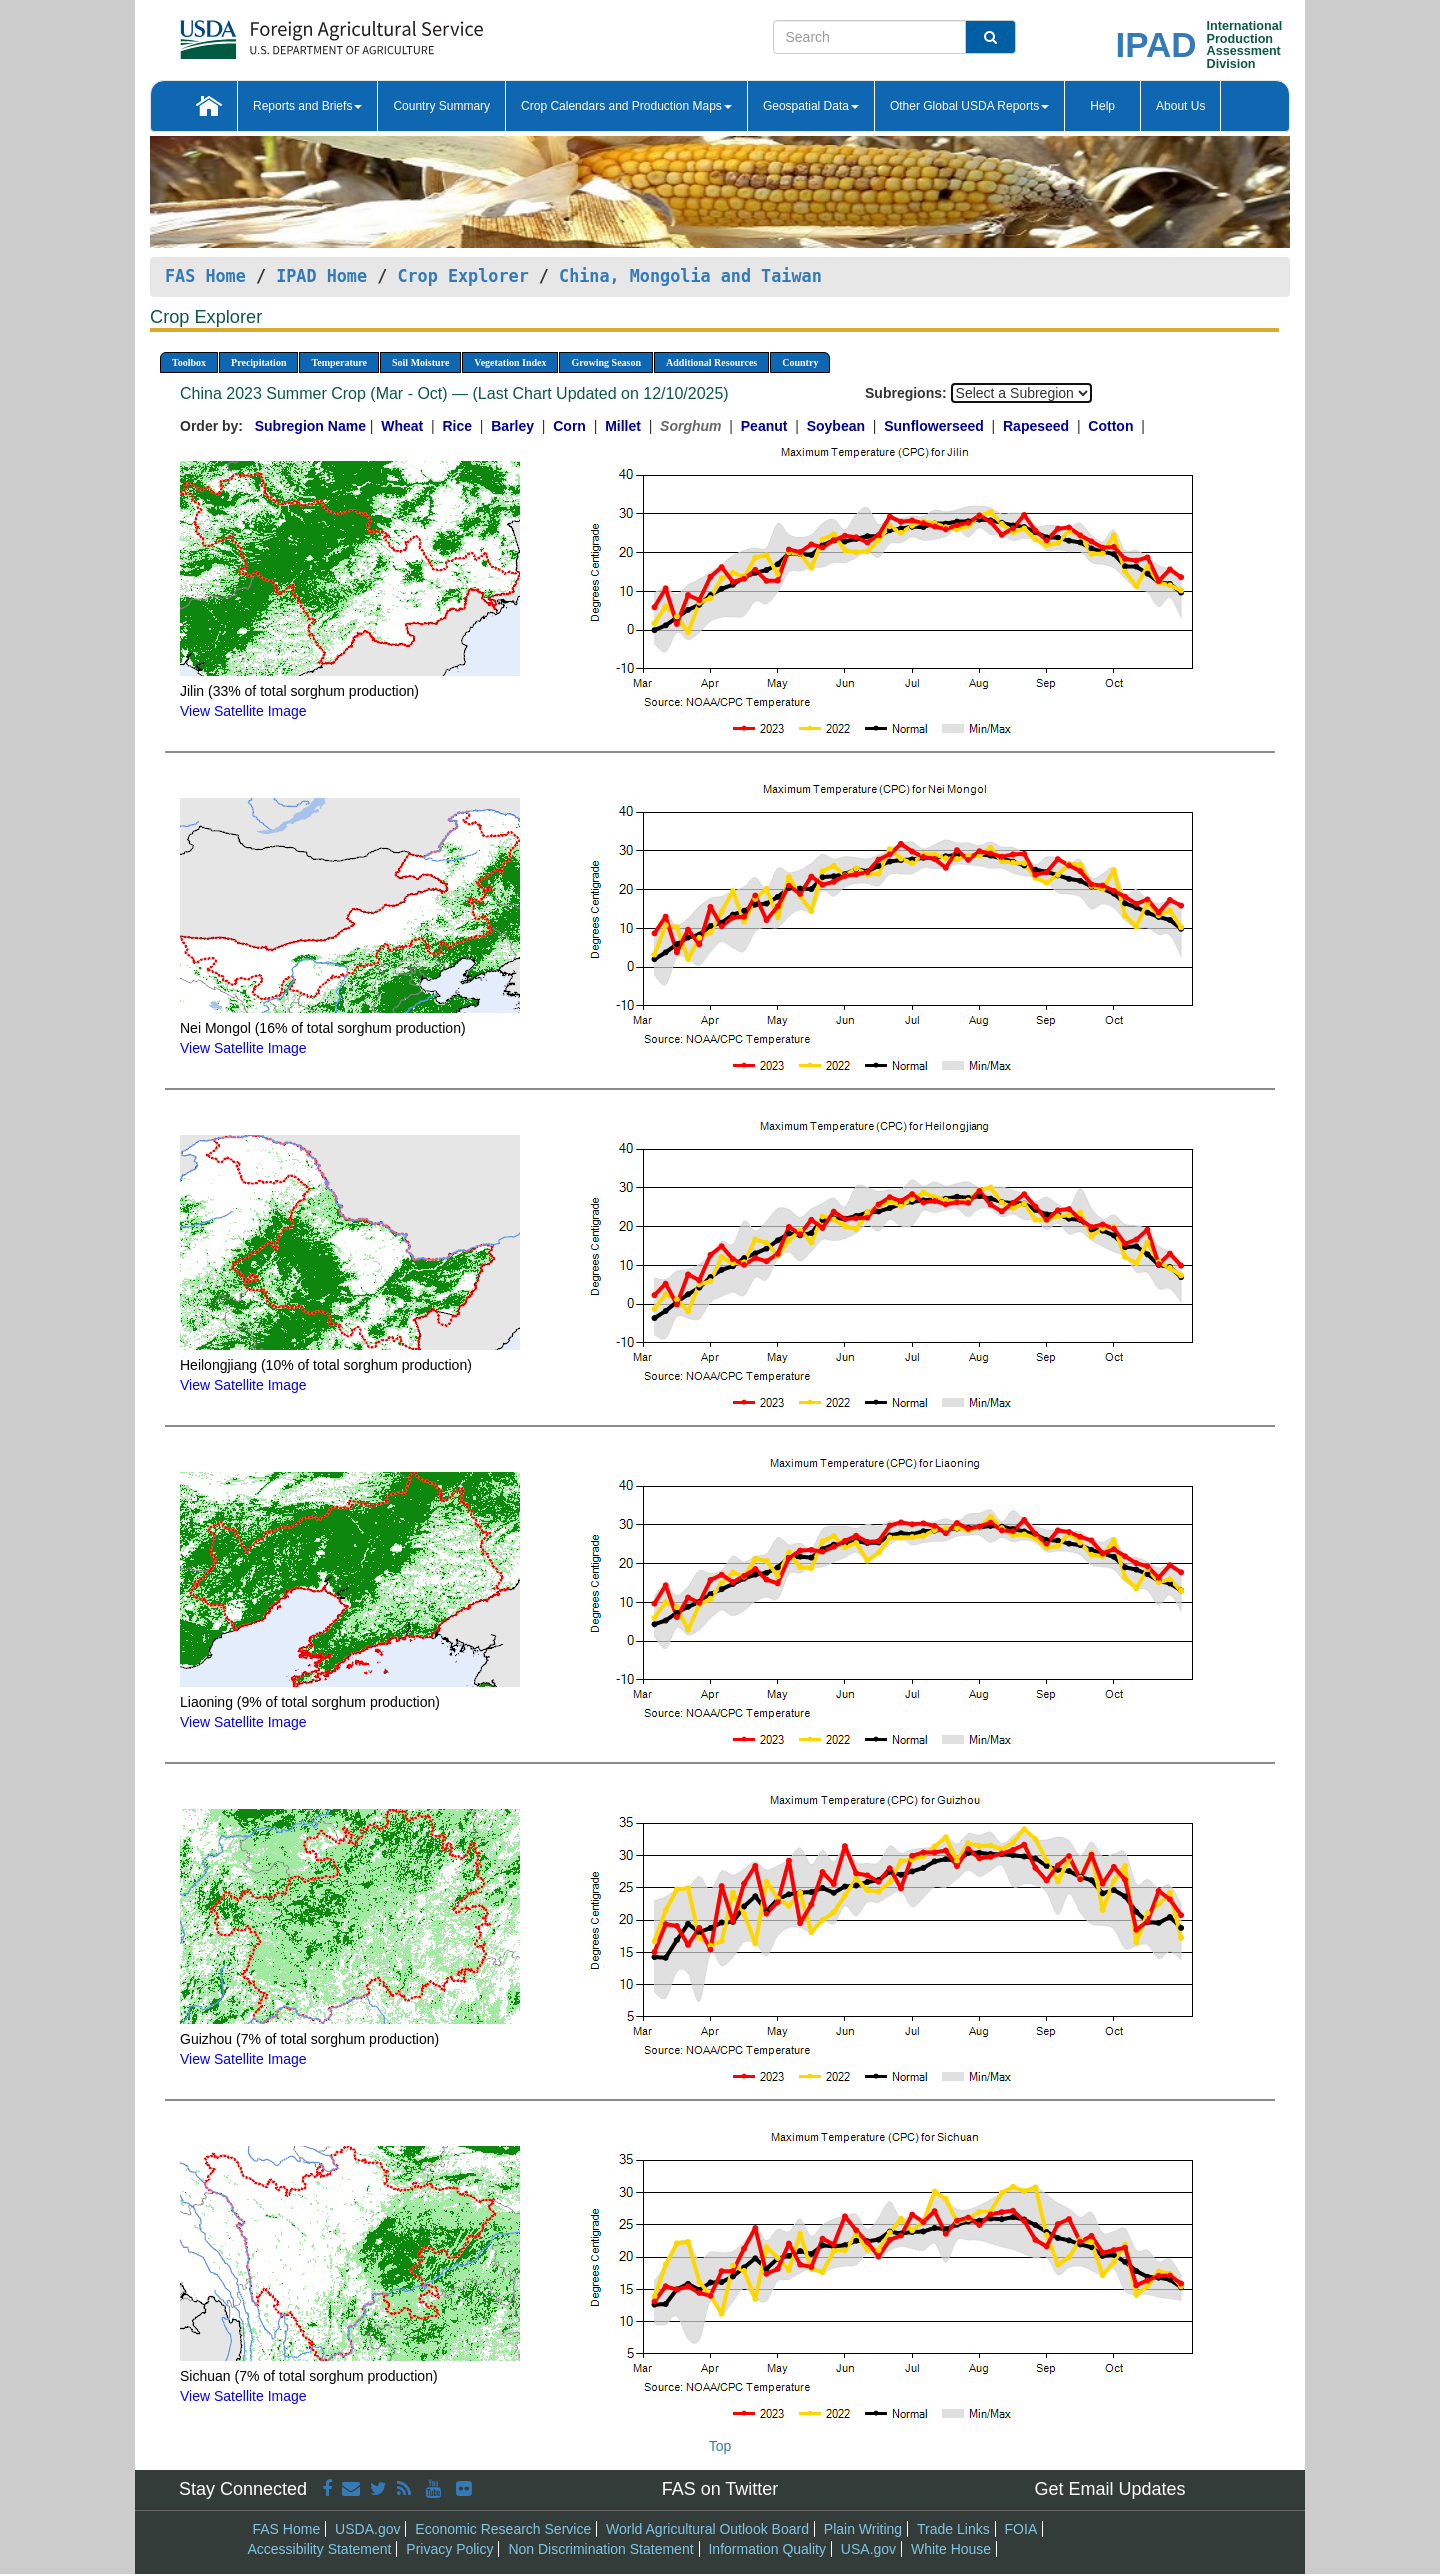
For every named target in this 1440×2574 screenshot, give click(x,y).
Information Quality (767, 2549)
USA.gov (868, 2549)
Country (800, 362)
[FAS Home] (281, 32)
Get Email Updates (1109, 2489)
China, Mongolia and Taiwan (690, 276)
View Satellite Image (243, 711)
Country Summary (441, 106)
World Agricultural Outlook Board (707, 2529)
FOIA (1021, 2529)
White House (951, 2549)
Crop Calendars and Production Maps (626, 106)
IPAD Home (321, 276)
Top (720, 2446)
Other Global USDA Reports (969, 106)
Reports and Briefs (307, 106)
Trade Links (953, 2529)
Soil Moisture (420, 362)
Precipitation (258, 362)
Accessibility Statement (320, 2549)
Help (1102, 106)
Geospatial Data (811, 106)
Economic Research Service (503, 2529)
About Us (1180, 106)
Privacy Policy (449, 2549)
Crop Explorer (462, 276)
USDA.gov (367, 2529)
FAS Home (205, 276)
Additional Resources (711, 362)
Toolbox (189, 362)
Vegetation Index (510, 362)
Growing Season (606, 362)
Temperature (339, 362)
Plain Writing (863, 2529)
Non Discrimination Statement (600, 2549)
